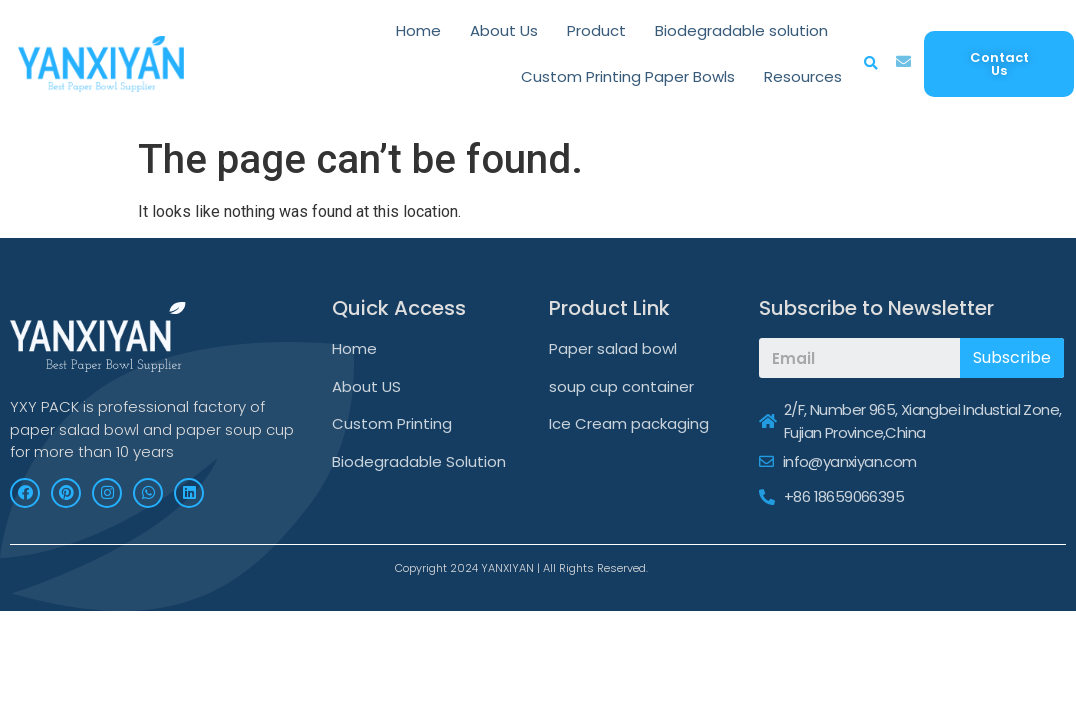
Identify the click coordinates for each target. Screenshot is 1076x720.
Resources (803, 76)
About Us (504, 30)
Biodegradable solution (741, 30)
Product (596, 30)
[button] (999, 64)
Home (418, 30)
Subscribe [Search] (1012, 357)
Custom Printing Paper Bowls (628, 76)
